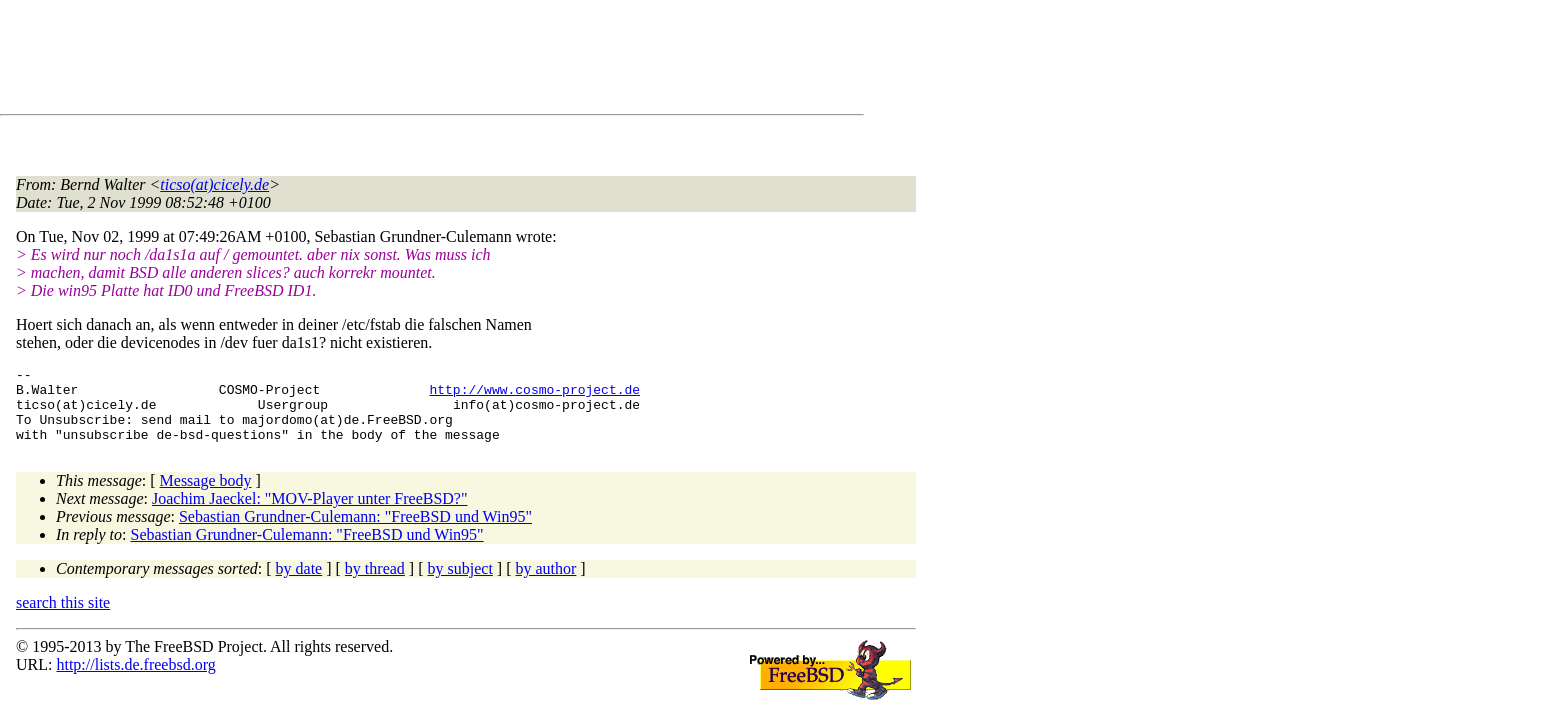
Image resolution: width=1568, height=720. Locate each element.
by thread (375, 583)
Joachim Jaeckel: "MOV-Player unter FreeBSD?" (310, 513)
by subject (460, 583)
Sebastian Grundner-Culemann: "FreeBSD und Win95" (355, 531)
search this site (63, 617)
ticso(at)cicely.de (214, 184)
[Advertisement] (380, 61)
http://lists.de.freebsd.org (135, 679)
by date (299, 583)
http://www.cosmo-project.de (534, 395)
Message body (206, 495)
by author (545, 583)
